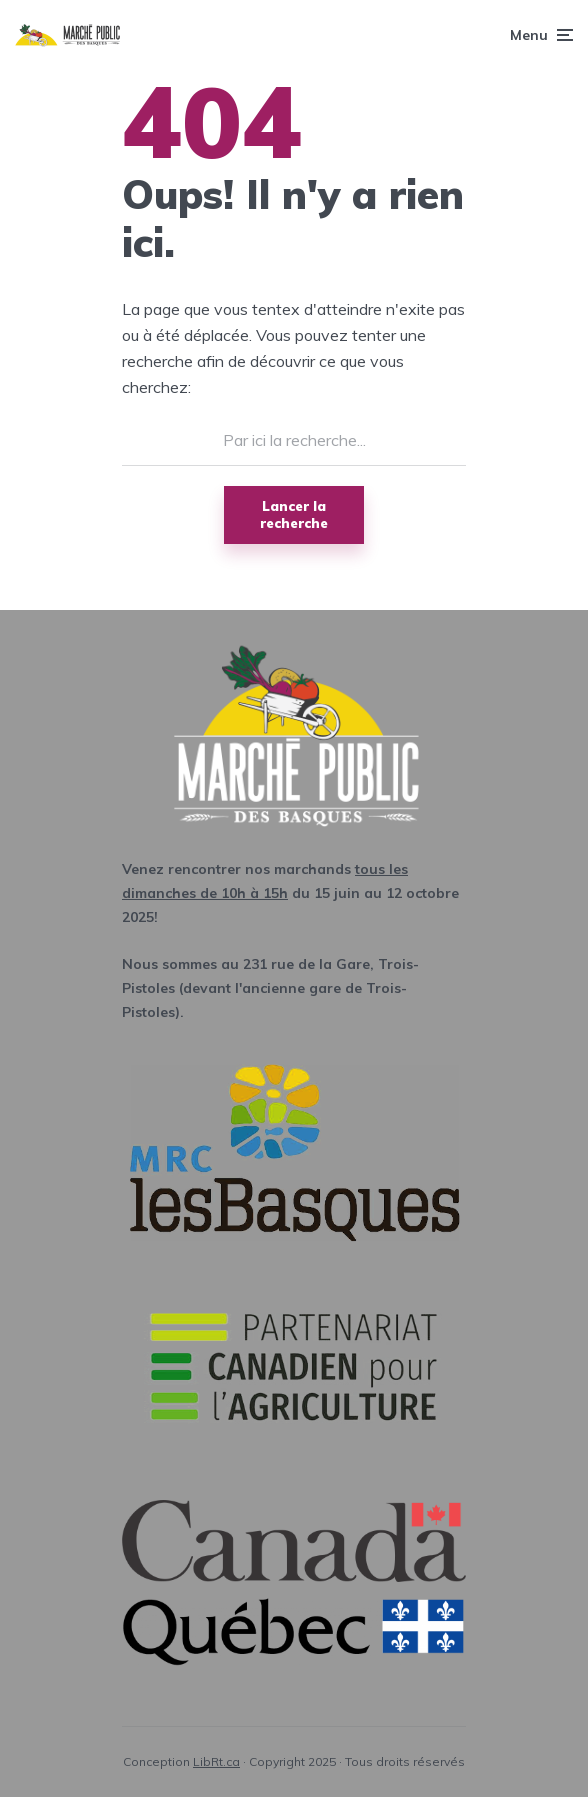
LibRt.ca (216, 1761)
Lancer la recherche (294, 514)
